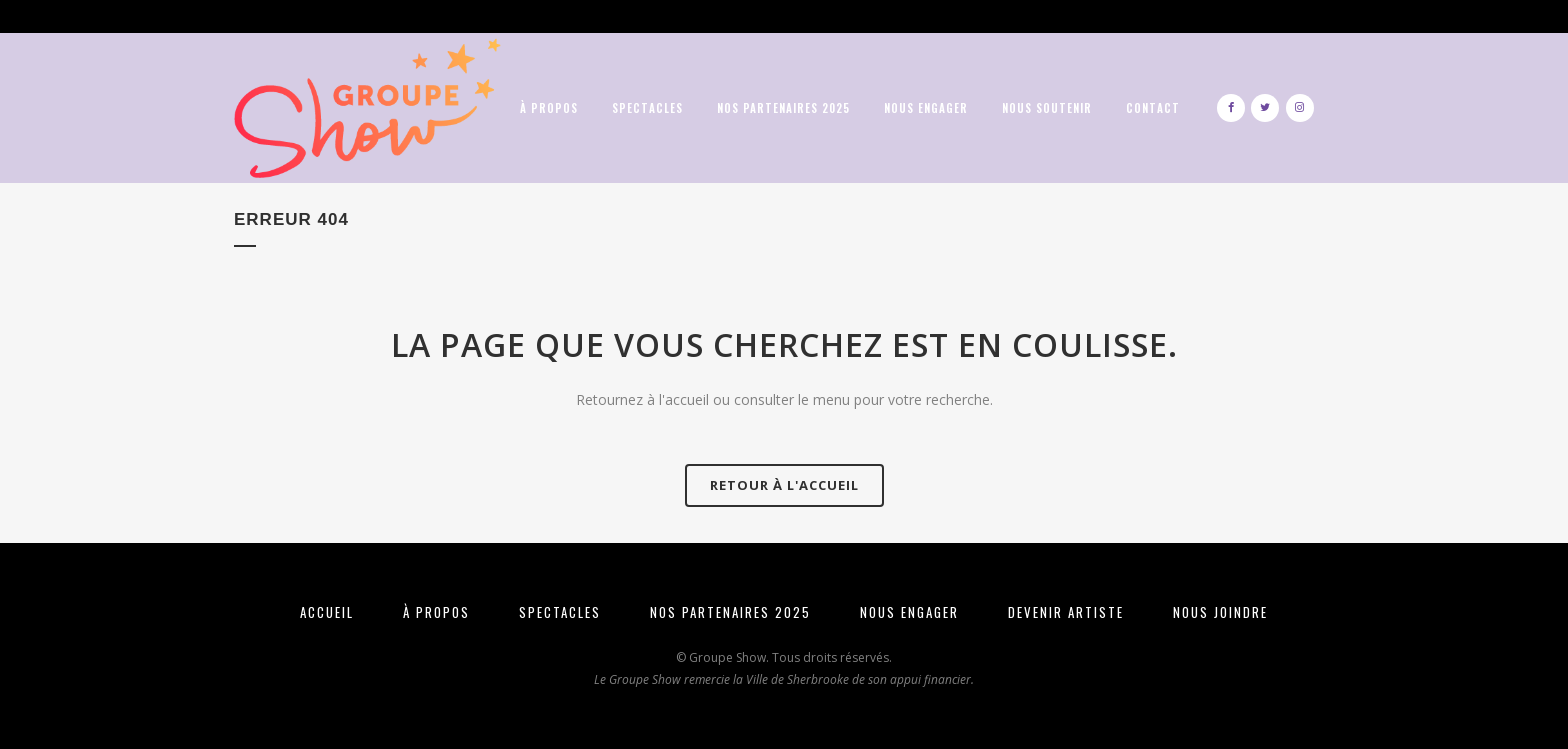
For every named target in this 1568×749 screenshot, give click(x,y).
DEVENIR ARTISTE (1066, 612)
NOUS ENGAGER (909, 612)
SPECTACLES (560, 612)
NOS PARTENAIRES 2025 (730, 612)
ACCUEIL (327, 612)
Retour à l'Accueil (784, 485)
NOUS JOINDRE (1220, 612)
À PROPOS (436, 612)
